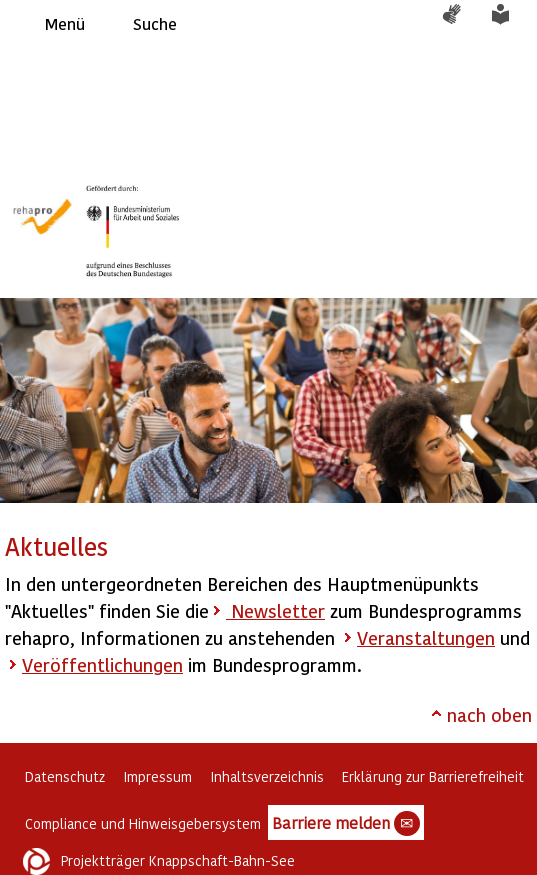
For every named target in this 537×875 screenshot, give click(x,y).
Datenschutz (65, 776)
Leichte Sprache (512, 24)
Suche (155, 23)
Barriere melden (346, 824)
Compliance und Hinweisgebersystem (143, 823)
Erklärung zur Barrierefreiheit (433, 776)
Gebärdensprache (462, 24)
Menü (65, 23)
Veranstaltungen (426, 637)
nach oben (489, 714)
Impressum (157, 776)
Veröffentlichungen (102, 664)
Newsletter (275, 610)
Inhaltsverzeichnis (267, 776)
